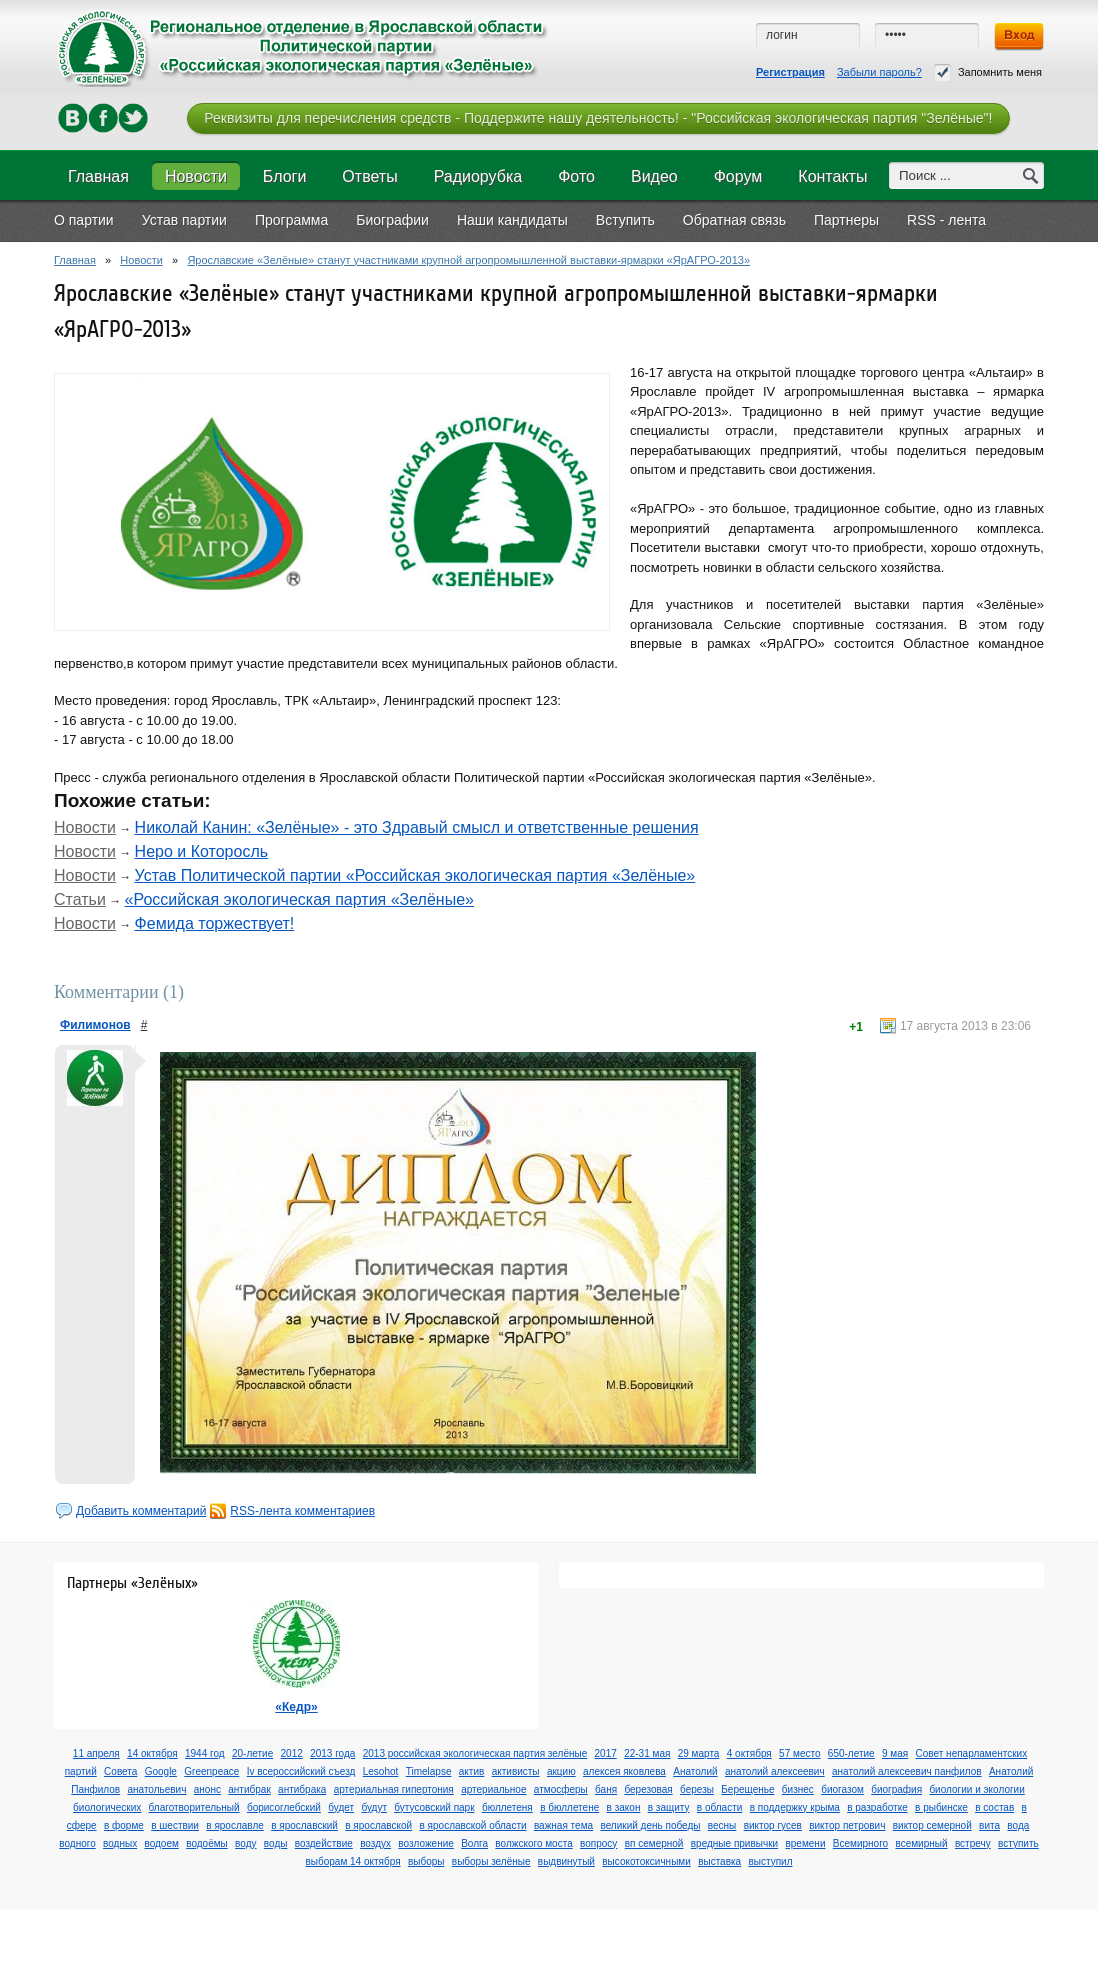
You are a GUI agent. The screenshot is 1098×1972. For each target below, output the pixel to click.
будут (374, 1807)
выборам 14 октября (352, 1861)
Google (161, 1771)
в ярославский (304, 1825)
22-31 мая (647, 1753)
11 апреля (96, 1753)
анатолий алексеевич (775, 1771)
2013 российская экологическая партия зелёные (475, 1753)
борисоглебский (284, 1807)
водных (120, 1843)
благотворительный (194, 1807)
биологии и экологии (976, 1789)
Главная (75, 260)
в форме (124, 1825)
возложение (425, 1843)
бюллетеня (507, 1807)
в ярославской (378, 1825)
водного (77, 1843)
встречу (973, 1843)
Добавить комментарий (141, 1511)
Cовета (120, 1771)
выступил (770, 1861)
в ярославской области (473, 1825)
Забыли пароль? (879, 72)
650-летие (851, 1753)
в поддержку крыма (795, 1807)
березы (697, 1789)
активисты (516, 1771)
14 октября (152, 1753)
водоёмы (207, 1843)
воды (276, 1843)
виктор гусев (773, 1825)
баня (606, 1789)
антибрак (249, 1789)
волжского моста (533, 1843)
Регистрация (790, 72)
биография (896, 1789)
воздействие (324, 1843)
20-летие (252, 1753)
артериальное (493, 1789)
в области (720, 1807)
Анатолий (695, 1771)
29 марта (699, 1753)
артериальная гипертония (394, 1789)
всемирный (921, 1843)
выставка (719, 1861)
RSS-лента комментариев (302, 1511)
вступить (1018, 1843)
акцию (561, 1771)
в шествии (175, 1825)
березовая (648, 1789)
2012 (292, 1753)
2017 (606, 1753)
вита (989, 1825)
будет (341, 1807)
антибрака (302, 1789)
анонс (207, 1789)
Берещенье (747, 1789)
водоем (161, 1843)
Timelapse (429, 1771)
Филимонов (95, 1025)
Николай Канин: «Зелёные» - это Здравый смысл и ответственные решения (417, 827)
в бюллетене (569, 1807)
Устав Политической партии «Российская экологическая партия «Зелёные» (415, 875)
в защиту (669, 1807)
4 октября (749, 1753)
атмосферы (561, 1789)
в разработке (877, 1807)
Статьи (80, 899)
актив (472, 1771)
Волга (474, 1843)
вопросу (598, 1843)
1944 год (205, 1753)
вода (1018, 1825)
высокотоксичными (646, 1861)
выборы (426, 1861)
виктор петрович (847, 1825)
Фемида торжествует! (215, 923)
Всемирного (860, 1843)
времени (805, 1843)
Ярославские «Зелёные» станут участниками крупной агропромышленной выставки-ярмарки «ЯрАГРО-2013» (468, 260)
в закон (624, 1807)
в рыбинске (941, 1807)
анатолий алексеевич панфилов (907, 1771)
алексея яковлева (624, 1771)
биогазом (842, 1789)
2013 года (332, 1753)
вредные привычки (734, 1843)
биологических (107, 1807)
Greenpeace (211, 1771)
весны (722, 1825)
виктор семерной (932, 1825)
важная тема (563, 1825)
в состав (994, 1807)
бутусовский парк (434, 1807)
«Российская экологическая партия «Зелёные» (299, 899)
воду (245, 1843)
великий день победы (650, 1825)
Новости (141, 260)
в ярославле (235, 1825)
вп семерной (654, 1843)
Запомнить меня (988, 72)
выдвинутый (566, 1861)
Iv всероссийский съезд (301, 1771)
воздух (375, 1843)
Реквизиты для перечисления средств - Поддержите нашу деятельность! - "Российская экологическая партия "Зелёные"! (598, 118)
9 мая (895, 1753)
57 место (799, 1753)
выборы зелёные (491, 1861)
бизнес (798, 1789)
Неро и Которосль (201, 851)
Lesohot (381, 1771)
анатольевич (156, 1789)
